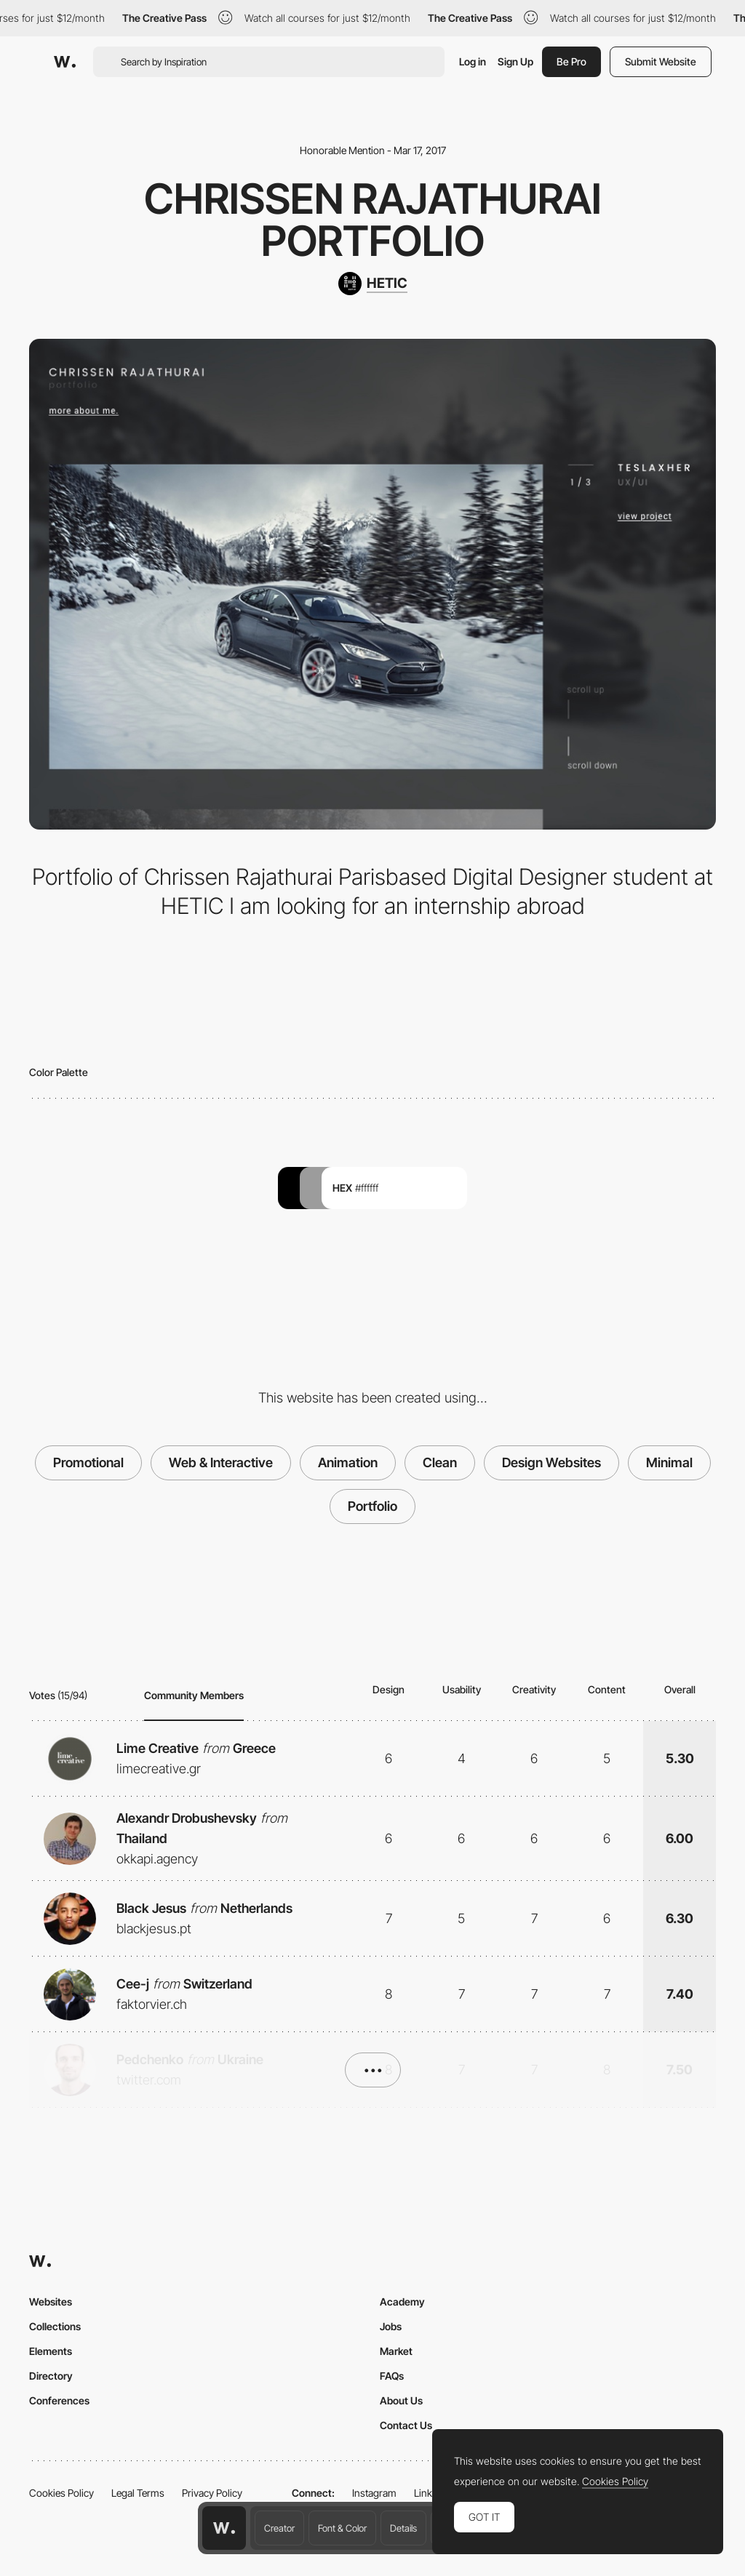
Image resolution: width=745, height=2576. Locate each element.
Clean (440, 1462)
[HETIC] (372, 283)
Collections (55, 2326)
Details (403, 2528)
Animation (348, 1462)
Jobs (391, 2326)
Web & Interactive (221, 1462)
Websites (50, 2301)
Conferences (59, 2400)
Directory (51, 2376)
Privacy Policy (212, 2493)
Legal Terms (137, 2493)
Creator (279, 2528)
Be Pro (571, 61)
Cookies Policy (61, 2493)
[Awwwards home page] (224, 2528)
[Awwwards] (65, 62)
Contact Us (406, 2425)
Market (396, 2351)
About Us (401, 2400)
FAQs (392, 2376)
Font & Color (342, 2528)
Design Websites (551, 1462)
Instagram (374, 2493)
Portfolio (372, 1506)
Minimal (669, 1462)
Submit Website (660, 61)
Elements (50, 2351)
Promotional (88, 1462)
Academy (402, 2301)
